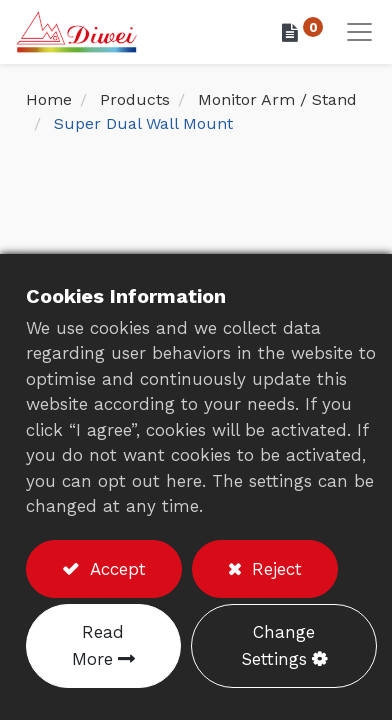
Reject (274, 569)
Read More (98, 645)
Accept (115, 569)
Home (49, 99)
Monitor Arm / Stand (277, 99)
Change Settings (278, 645)
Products (135, 99)
